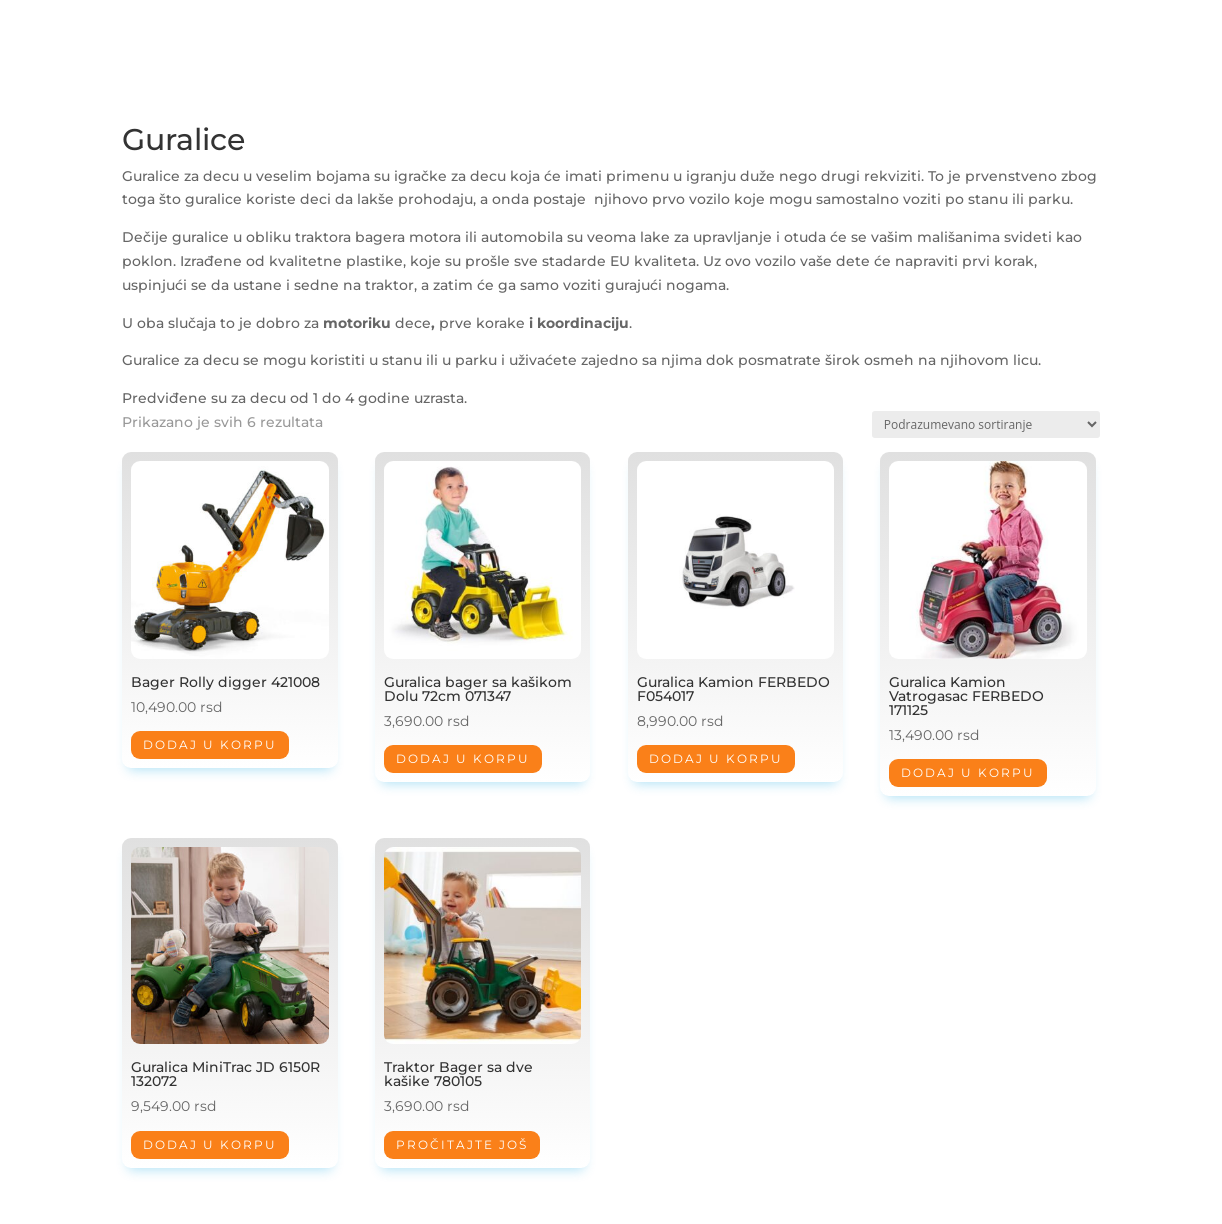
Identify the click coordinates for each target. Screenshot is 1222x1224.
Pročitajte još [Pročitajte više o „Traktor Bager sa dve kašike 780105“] (462, 1144)
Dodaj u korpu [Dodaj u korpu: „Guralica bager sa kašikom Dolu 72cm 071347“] (463, 758)
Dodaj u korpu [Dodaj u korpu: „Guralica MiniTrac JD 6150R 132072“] (210, 1144)
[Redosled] (986, 424)
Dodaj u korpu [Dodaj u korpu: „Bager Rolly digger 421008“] (210, 744)
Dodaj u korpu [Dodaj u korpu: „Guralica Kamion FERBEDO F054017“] (716, 758)
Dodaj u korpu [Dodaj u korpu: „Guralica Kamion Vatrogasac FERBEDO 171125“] (968, 772)
